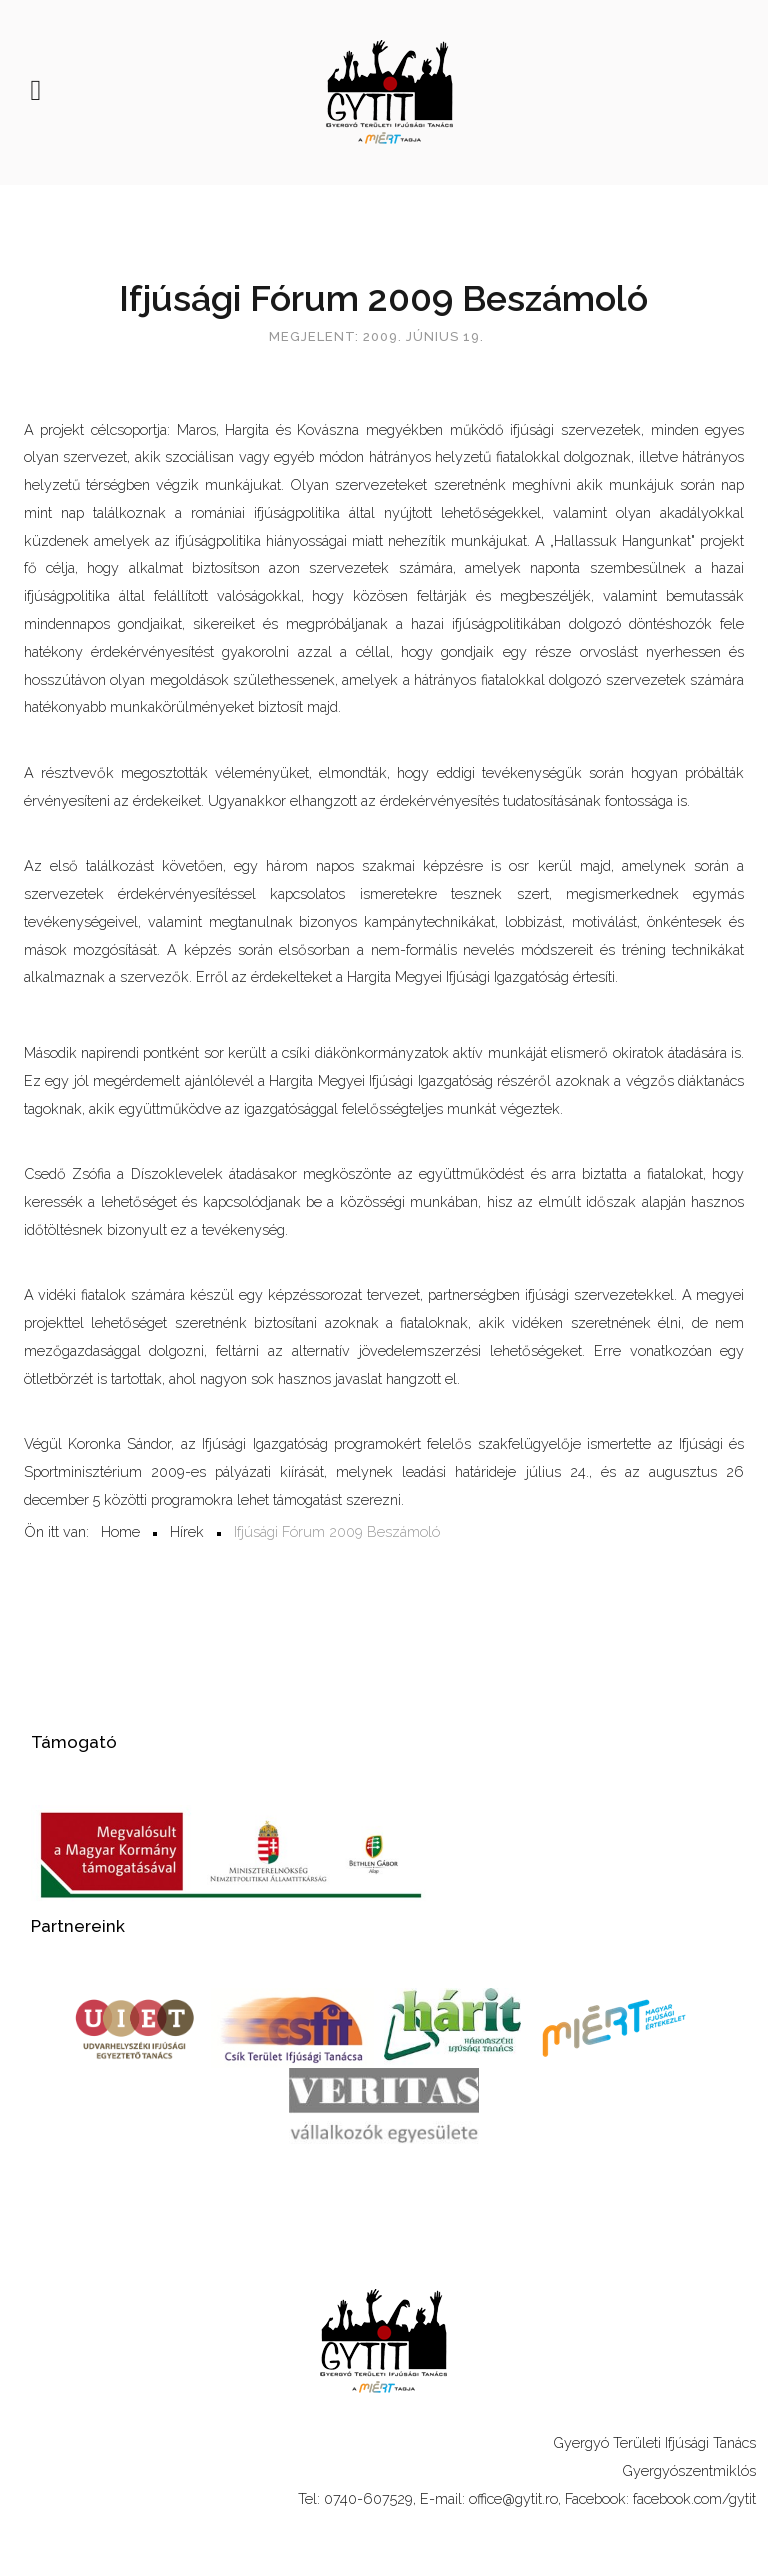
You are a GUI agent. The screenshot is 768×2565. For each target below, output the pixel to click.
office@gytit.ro (513, 2498)
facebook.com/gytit (694, 2498)
